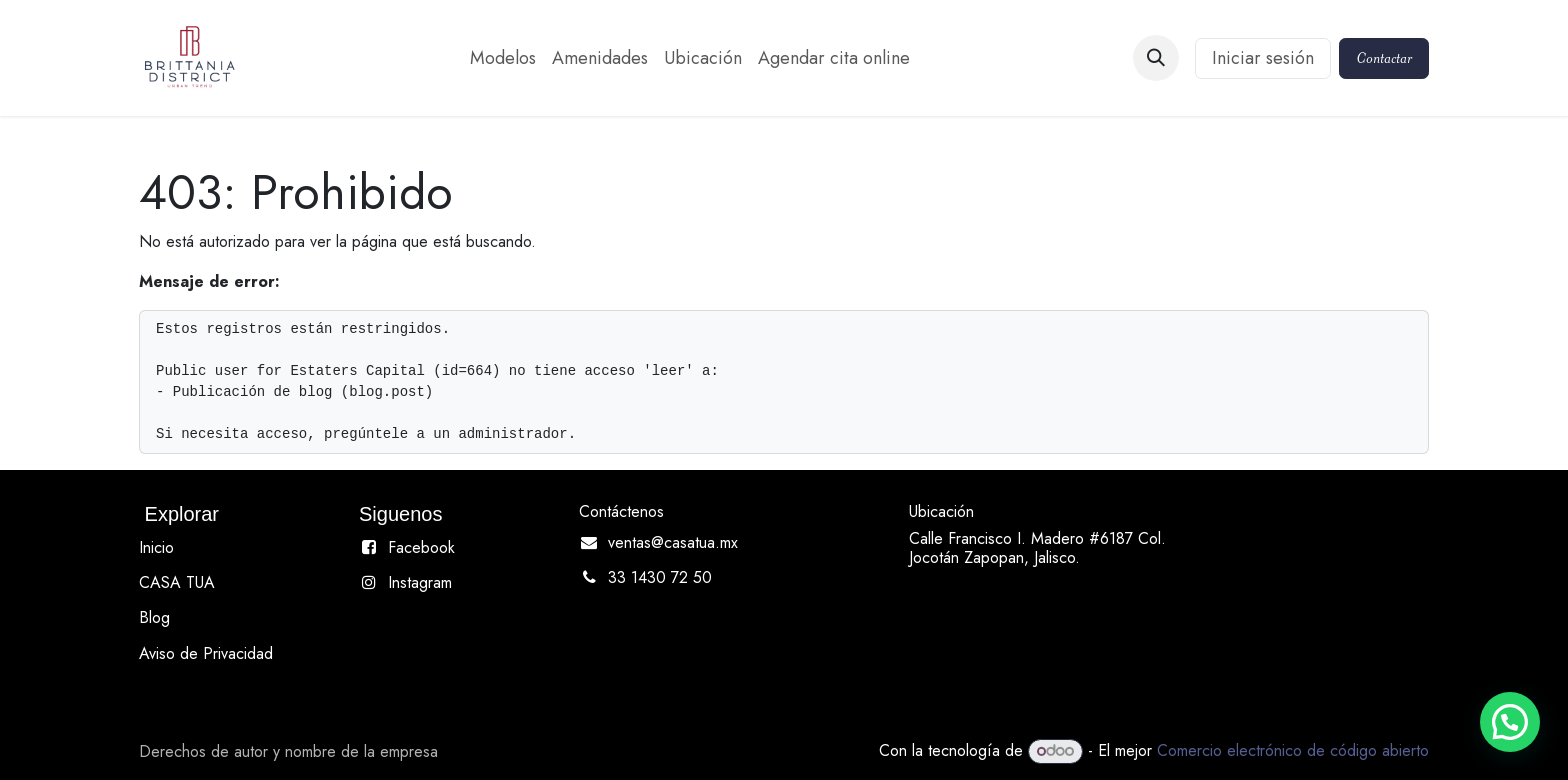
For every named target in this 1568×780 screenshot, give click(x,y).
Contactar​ (1384, 58)
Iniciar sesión (1263, 58)
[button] (1156, 58)
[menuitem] (503, 58)
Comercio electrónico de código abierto (1293, 750)
